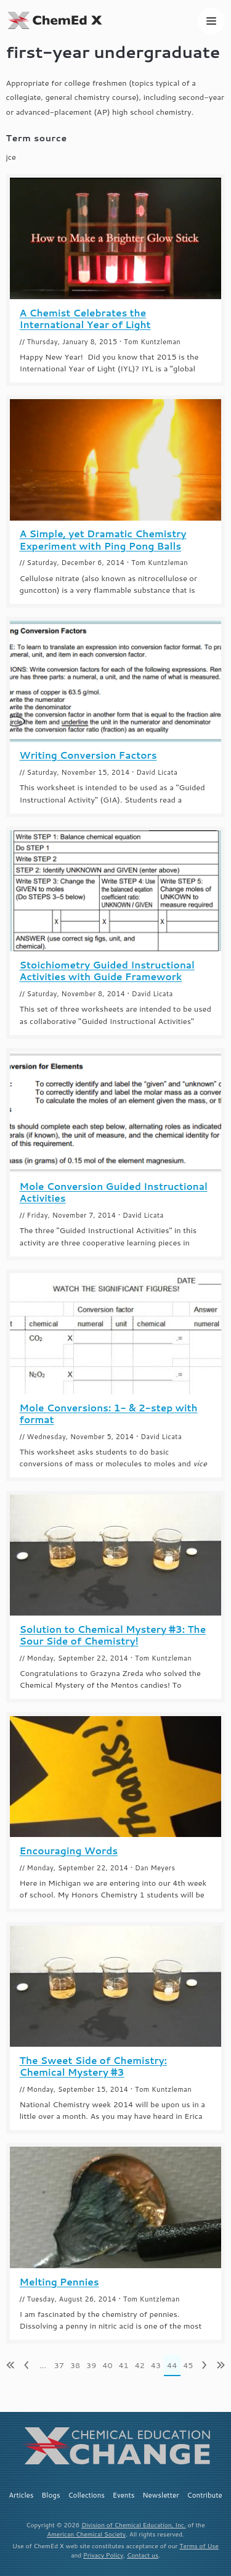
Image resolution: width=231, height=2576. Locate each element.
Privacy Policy (103, 2555)
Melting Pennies (59, 2282)
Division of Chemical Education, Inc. (133, 2524)
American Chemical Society (86, 2534)
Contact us (142, 2555)
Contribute (204, 2495)
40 (107, 2365)
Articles (21, 2495)
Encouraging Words (69, 1851)
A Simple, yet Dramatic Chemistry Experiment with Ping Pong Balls (103, 539)
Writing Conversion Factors (88, 755)
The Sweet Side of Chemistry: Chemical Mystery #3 (93, 2066)
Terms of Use (199, 2545)
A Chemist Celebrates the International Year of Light (85, 319)
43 (156, 2365)
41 (123, 2365)
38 (75, 2365)
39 (91, 2365)
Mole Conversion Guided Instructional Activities (114, 1192)
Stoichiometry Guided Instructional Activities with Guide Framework (107, 971)
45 (188, 2365)
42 (140, 2365)
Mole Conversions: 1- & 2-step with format (109, 1414)
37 (59, 2365)
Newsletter (160, 2495)
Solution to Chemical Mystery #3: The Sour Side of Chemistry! (113, 1635)
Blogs (50, 2495)
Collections (86, 2495)
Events (124, 2495)
